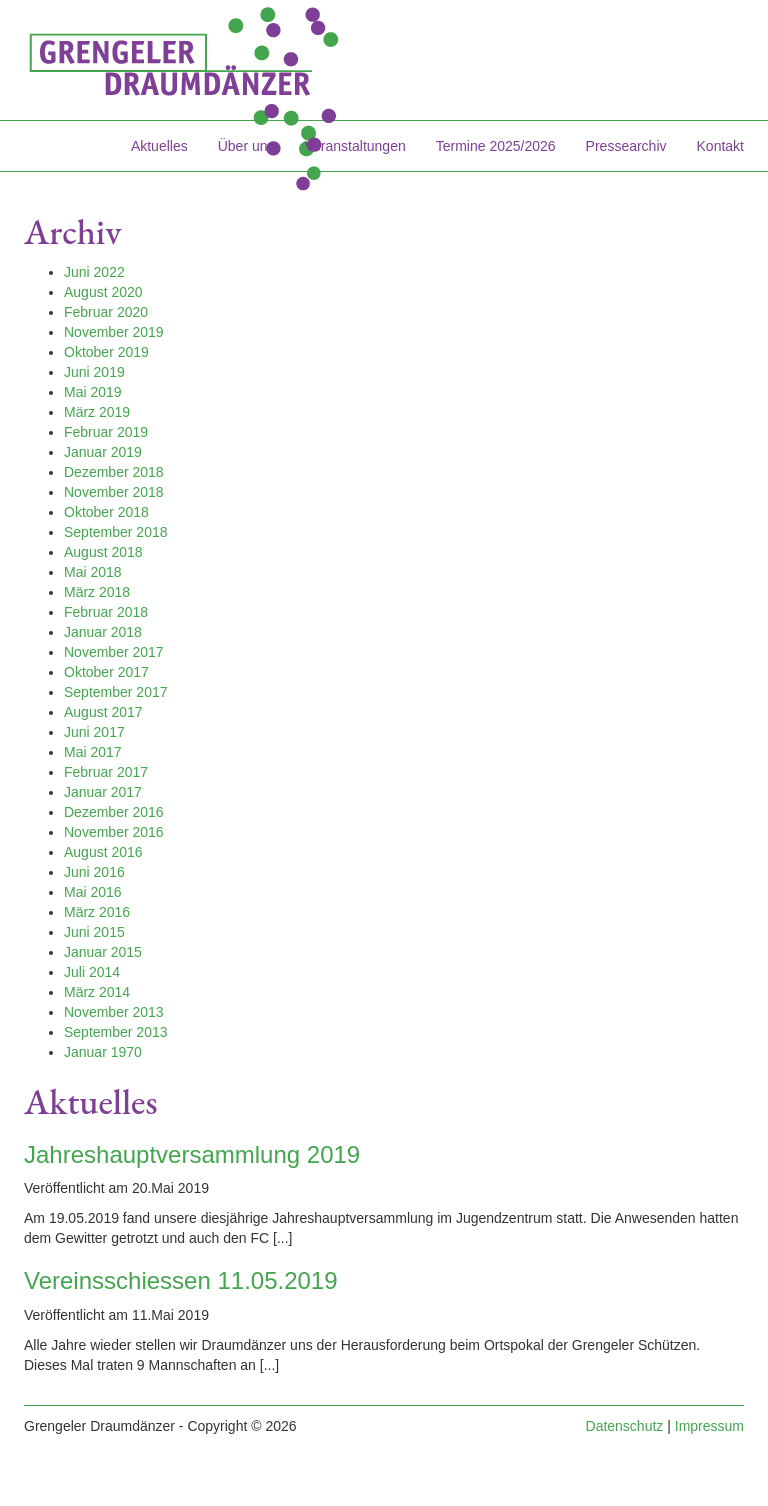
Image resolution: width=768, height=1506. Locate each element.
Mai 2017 (93, 752)
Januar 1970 (103, 1052)
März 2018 (97, 592)
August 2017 (103, 712)
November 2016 (114, 832)
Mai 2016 (93, 892)
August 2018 (103, 552)
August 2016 (103, 852)
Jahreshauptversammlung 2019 (192, 1154)
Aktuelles (159, 146)
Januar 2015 (103, 952)
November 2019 (114, 332)
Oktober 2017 (106, 672)
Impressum (709, 1426)
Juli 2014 (92, 972)
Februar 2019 (106, 432)
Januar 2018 (103, 632)
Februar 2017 (106, 772)
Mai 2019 (93, 392)
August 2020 (103, 292)
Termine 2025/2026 (496, 146)
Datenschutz (625, 1426)
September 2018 (116, 532)
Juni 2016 (94, 872)
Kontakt (720, 146)
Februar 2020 (106, 312)
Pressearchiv (626, 146)
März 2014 (97, 992)
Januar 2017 (103, 792)
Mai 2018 (93, 572)
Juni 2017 (94, 732)
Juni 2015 (94, 932)
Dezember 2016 (114, 812)
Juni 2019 (94, 372)
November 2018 (114, 492)
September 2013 (116, 1032)
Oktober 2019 (106, 352)
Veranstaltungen (355, 146)
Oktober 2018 (106, 512)
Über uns (246, 146)
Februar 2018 (106, 612)
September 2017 (116, 692)
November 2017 (114, 652)
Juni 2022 (94, 272)
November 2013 (114, 1012)
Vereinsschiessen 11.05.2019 (181, 1280)
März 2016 (97, 912)
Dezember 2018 (114, 472)
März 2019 (97, 412)
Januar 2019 (103, 452)
